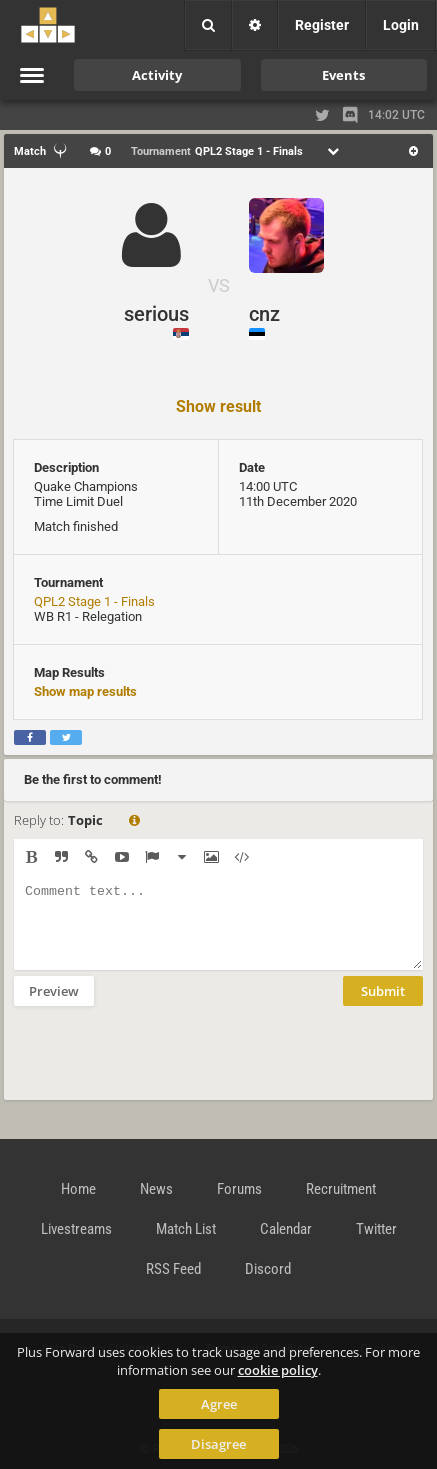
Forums (239, 1189)
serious (156, 314)
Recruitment (341, 1189)
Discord (268, 1269)
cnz (264, 314)
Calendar (286, 1229)
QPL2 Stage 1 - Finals (94, 601)
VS (219, 285)
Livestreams (76, 1229)
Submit (383, 1006)
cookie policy (278, 1370)
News (156, 1189)
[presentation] (166, 1066)
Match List (186, 1229)
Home (78, 1189)
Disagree (218, 1444)
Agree (219, 1404)
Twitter (376, 1229)
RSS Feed (173, 1269)
